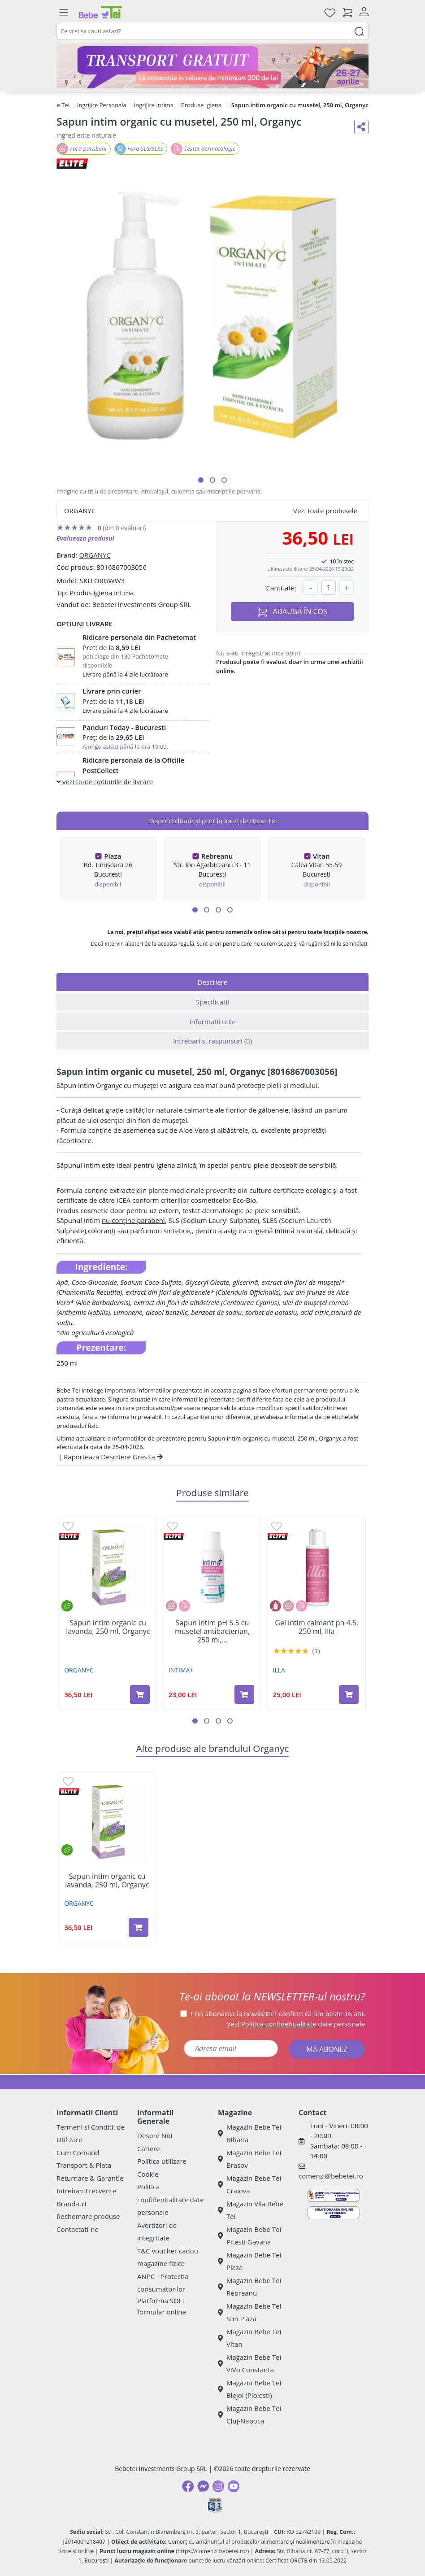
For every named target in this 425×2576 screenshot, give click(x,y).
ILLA (279, 1670)
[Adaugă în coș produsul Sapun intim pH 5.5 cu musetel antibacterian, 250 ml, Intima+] (244, 1694)
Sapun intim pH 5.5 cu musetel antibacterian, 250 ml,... (212, 1632)
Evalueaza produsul (85, 538)
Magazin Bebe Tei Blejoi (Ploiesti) (249, 2389)
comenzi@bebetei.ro (331, 2175)
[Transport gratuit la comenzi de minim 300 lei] (212, 66)
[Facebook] (188, 2486)
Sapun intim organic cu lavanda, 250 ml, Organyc (108, 1627)
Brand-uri (71, 2203)
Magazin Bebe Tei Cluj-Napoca (249, 2415)
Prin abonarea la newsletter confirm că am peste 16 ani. (278, 2013)
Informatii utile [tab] (212, 1021)
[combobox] (212, 31)
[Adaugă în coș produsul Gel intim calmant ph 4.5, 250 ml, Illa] (349, 1694)
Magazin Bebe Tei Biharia (249, 2133)
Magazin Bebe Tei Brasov (249, 2159)
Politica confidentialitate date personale (170, 2199)
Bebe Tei (57, 105)
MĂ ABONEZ (326, 2049)
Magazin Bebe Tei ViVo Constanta (249, 2364)
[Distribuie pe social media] (361, 127)
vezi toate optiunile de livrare (104, 781)
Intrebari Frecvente (86, 2190)
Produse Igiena (201, 105)
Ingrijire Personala (101, 105)
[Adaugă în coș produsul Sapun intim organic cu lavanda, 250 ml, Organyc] (140, 1694)
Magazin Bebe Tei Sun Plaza (249, 2312)
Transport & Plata (83, 2165)
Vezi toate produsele (325, 510)
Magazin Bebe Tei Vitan (249, 2338)
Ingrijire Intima (154, 105)
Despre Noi (154, 2135)
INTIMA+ (181, 1670)
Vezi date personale (296, 2023)
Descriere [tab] (213, 982)
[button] (201, 480)
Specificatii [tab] (212, 1001)
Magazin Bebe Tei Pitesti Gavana (249, 2236)
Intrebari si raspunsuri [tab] (212, 1040)
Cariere (148, 2148)
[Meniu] (63, 12)
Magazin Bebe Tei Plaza (249, 2261)
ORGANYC (94, 554)
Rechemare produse (88, 2216)
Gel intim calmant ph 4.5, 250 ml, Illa (316, 1627)
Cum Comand (78, 2152)
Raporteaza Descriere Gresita (113, 1456)
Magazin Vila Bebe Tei (250, 2210)
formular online (161, 2311)
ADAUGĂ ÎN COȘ (292, 612)
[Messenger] (203, 2486)
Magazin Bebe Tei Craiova (249, 2185)
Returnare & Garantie (90, 2178)
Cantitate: (281, 587)
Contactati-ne (77, 2229)
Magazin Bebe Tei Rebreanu (249, 2287)
